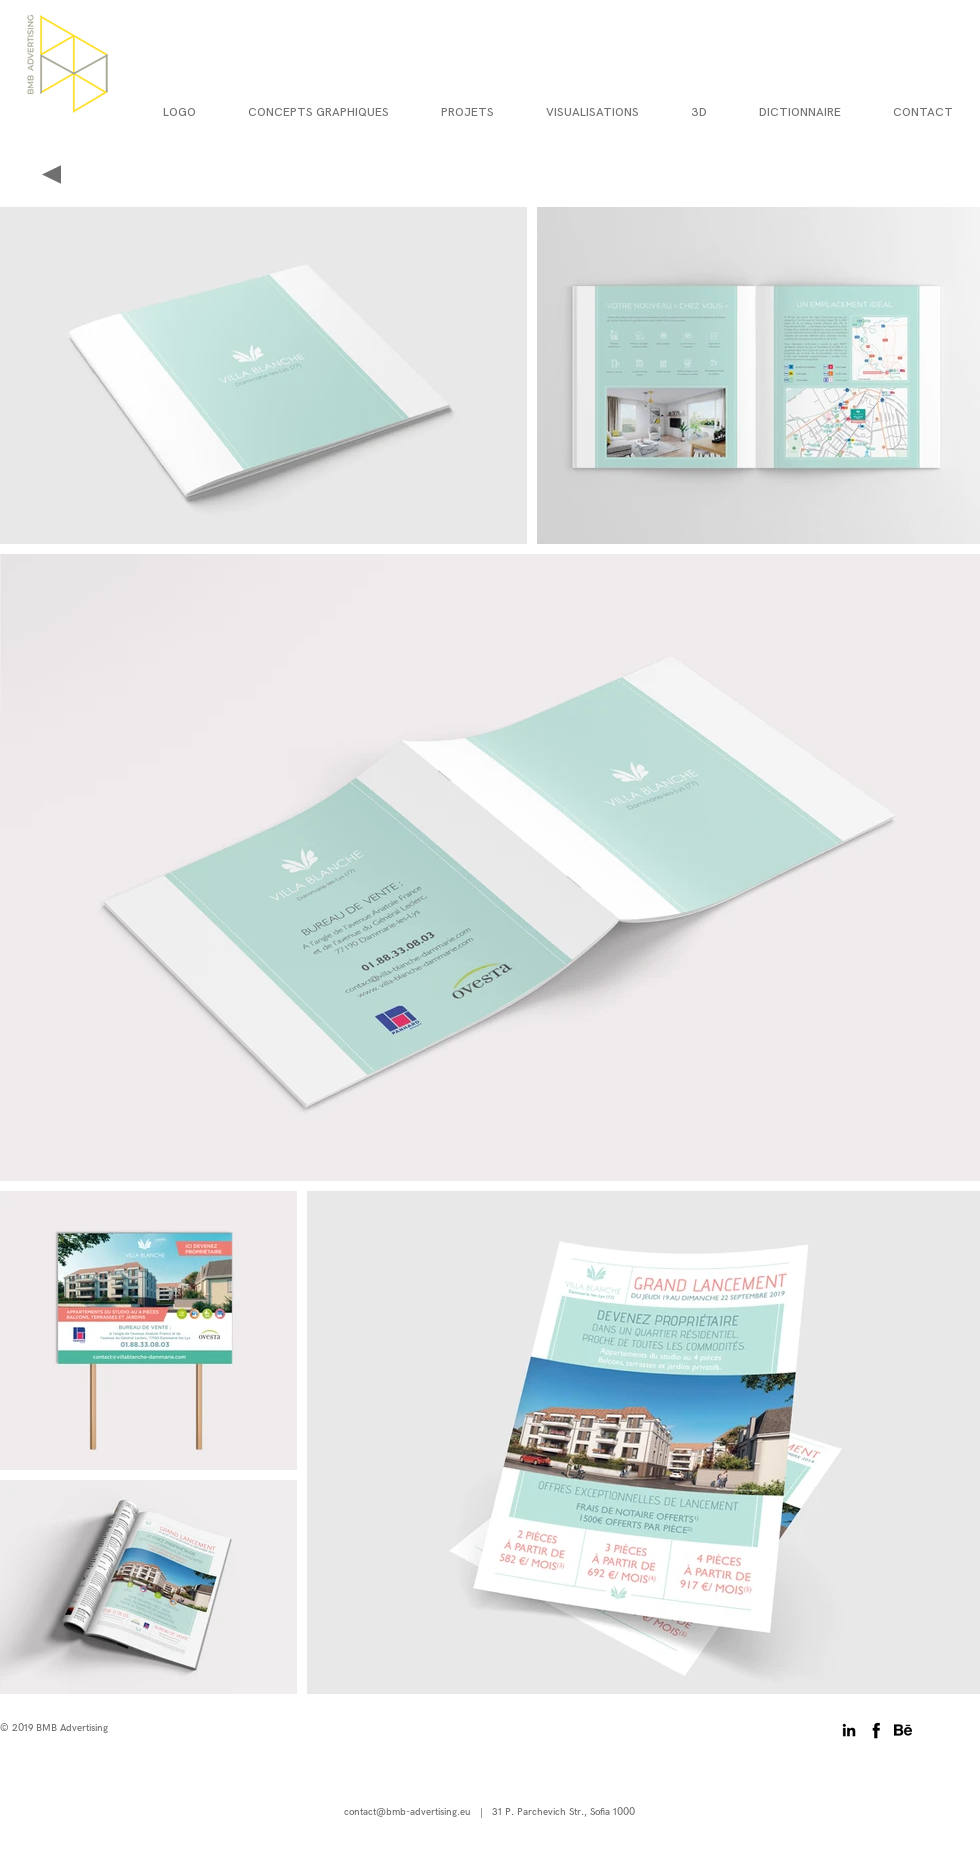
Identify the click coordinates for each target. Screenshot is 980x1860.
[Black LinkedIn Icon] (849, 1730)
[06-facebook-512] (876, 1730)
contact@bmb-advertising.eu (407, 1812)
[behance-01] (903, 1730)
